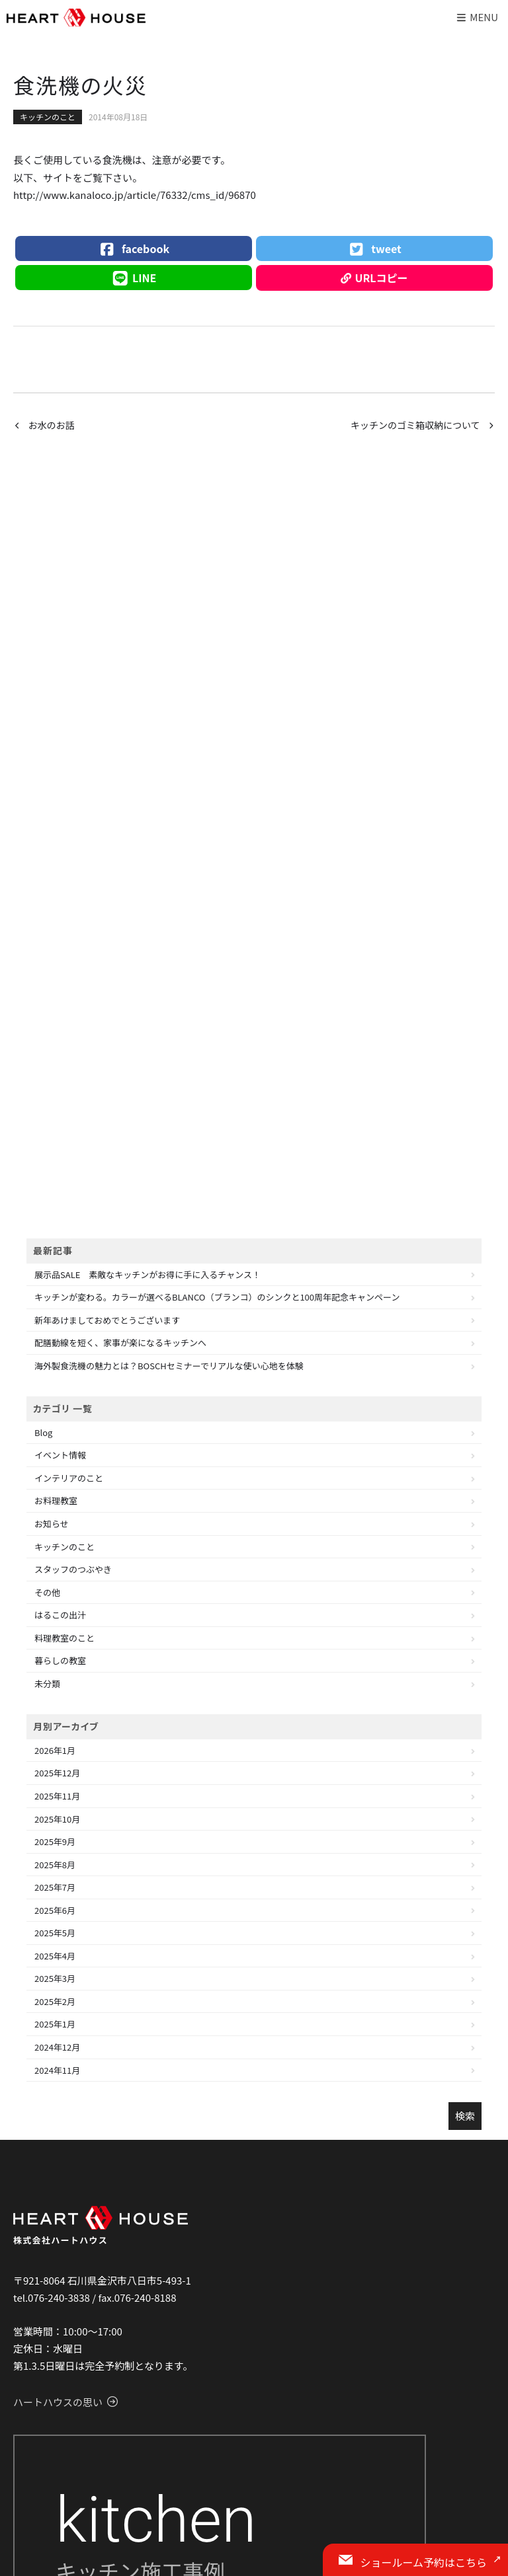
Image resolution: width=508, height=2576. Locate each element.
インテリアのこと (68, 1478)
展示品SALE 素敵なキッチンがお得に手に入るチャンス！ (147, 1274)
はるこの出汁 (60, 1615)
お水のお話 (51, 425)
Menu (476, 17)
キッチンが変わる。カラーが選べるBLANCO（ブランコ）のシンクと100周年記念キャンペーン (217, 1297)
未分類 (47, 1683)
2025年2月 (54, 2001)
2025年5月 (54, 1932)
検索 (465, 2116)
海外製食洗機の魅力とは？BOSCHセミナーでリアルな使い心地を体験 (169, 1365)
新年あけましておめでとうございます (107, 1320)
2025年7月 (54, 1887)
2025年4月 (54, 1956)
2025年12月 (57, 1772)
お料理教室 (55, 1500)
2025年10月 (57, 1819)
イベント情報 (60, 1455)
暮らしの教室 (60, 1660)
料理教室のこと (64, 1638)
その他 (47, 1592)
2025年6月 (54, 1910)
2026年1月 (54, 1750)
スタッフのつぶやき (73, 1569)
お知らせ (51, 1523)
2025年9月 (54, 1841)
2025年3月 (54, 1978)
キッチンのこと (47, 116)
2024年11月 (57, 2070)
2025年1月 (54, 2024)
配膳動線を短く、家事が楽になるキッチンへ (120, 1342)
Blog (43, 1432)
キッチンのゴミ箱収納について (415, 425)
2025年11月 (57, 1796)
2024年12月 (57, 2047)
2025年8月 (54, 1864)
